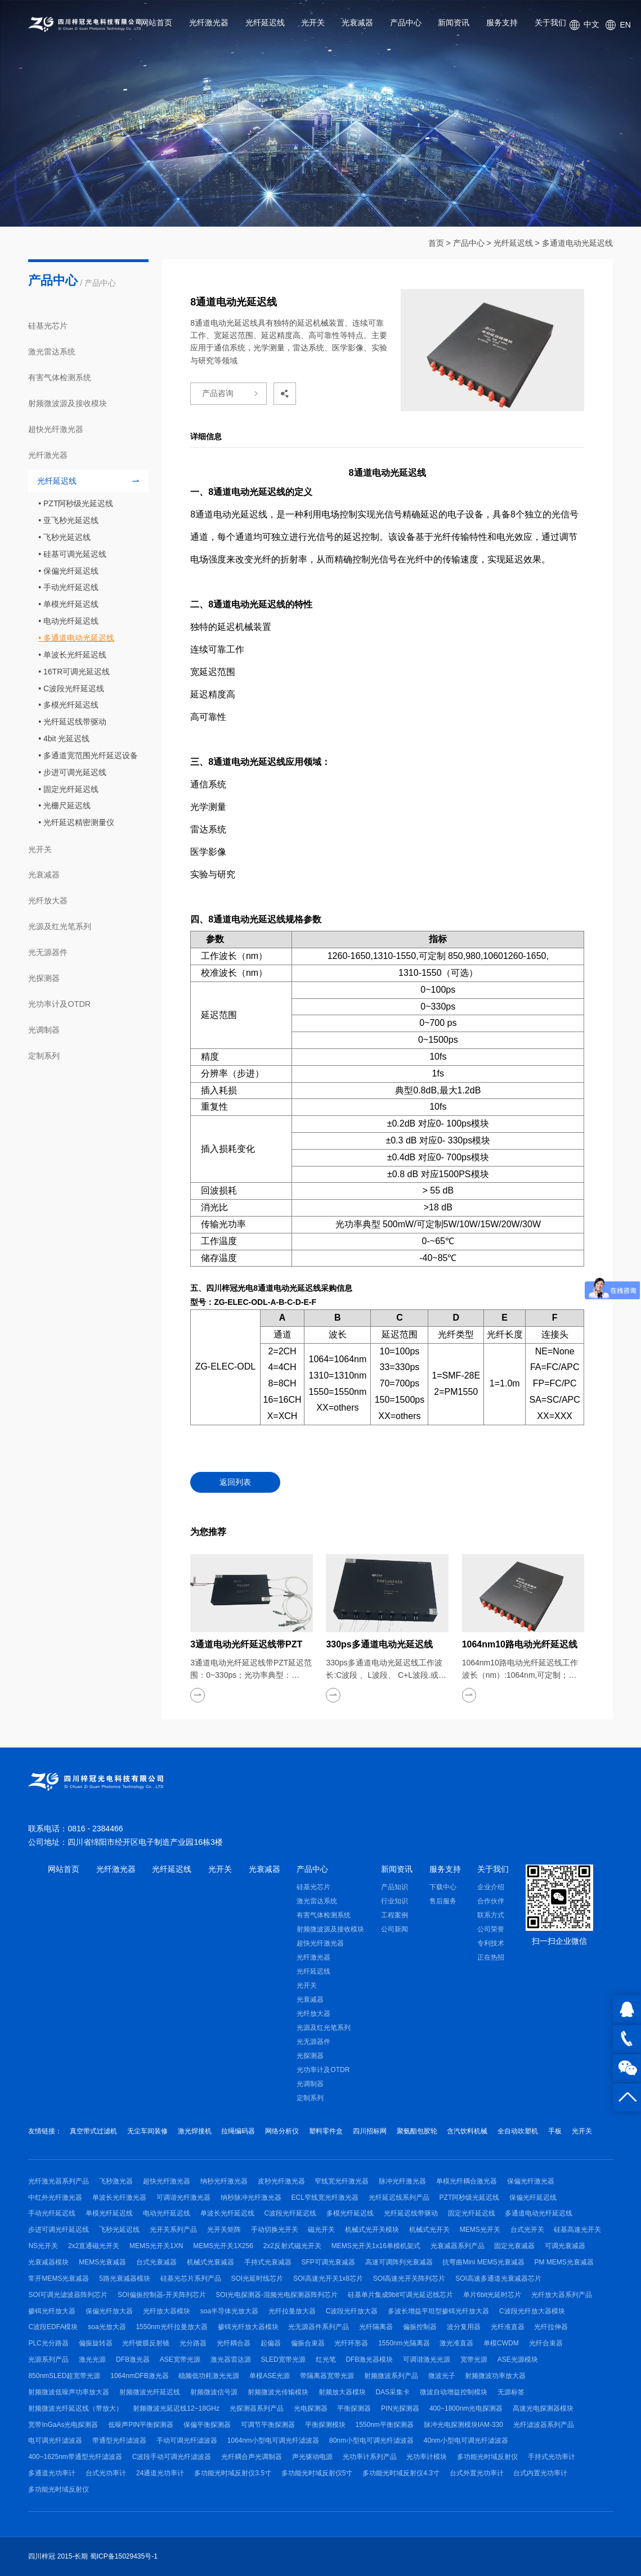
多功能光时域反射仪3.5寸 (232, 2473)
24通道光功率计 (160, 2473)
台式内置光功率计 (540, 2473)
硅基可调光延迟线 (74, 554)
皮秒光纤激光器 (281, 2181)
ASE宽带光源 (180, 2359)
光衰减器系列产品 (458, 2246)
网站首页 (156, 22)
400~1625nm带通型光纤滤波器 (75, 2457)
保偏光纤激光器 (530, 2181)
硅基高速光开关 (577, 2229)
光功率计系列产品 (370, 2457)
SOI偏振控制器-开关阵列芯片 (162, 2295)
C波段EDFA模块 (53, 2327)
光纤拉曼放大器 (292, 2311)
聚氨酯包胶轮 (417, 2131)
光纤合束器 (546, 2343)
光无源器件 (48, 952)
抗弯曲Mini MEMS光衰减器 (483, 2262)
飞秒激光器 (116, 2181)
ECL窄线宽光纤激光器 (325, 2197)
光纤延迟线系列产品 (399, 2197)
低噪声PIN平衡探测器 (140, 2425)
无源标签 (511, 2392)
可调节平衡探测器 (268, 2425)
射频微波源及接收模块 (67, 403)
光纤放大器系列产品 (561, 2295)
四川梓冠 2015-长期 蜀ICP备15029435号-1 (92, 2556)
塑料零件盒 (326, 2131)
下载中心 (442, 1887)
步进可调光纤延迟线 (58, 2229)
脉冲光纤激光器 (402, 2181)
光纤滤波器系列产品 (543, 2425)
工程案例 (394, 1915)
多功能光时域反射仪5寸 (317, 2473)
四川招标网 (370, 2131)
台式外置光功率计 (477, 2473)
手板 (555, 2131)
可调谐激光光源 (426, 2359)
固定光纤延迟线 (70, 789)
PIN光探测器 (400, 2408)
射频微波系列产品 (391, 2376)
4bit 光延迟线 (66, 738)
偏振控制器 (420, 2327)
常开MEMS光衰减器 (58, 2278)
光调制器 (44, 1029)
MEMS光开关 (480, 2229)
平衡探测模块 (325, 2425)
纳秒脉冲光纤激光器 (251, 2197)
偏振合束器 (308, 2343)
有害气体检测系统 (59, 377)
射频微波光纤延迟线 (149, 2392)
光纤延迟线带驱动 (74, 721)
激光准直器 (456, 2343)
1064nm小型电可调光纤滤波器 (273, 2440)
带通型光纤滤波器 (119, 2440)
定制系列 (44, 1055)
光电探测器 (311, 2408)
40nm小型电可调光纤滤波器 (466, 2440)
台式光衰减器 (156, 2262)
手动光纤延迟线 (70, 587)
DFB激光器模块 (369, 2359)
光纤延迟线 (265, 22)
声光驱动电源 (312, 2457)
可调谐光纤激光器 (183, 2197)
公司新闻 (394, 1929)
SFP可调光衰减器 (328, 2262)
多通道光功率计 (51, 2473)
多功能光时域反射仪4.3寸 (401, 2473)
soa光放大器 (106, 2327)
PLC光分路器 (48, 2343)
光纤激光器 (208, 22)
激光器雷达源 (230, 2359)
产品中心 (406, 22)
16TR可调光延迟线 (76, 671)
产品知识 (394, 1887)
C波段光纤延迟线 (73, 688)
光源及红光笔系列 (59, 926)
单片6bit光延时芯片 (492, 2295)
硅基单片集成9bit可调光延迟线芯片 (400, 2295)
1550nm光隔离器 (403, 2343)
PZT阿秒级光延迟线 (78, 503)
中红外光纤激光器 (55, 2197)
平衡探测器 (354, 2408)
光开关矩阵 (224, 2229)
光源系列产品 (48, 2359)
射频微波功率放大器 (495, 2376)
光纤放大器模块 (166, 2311)
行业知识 (394, 1901)
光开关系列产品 (173, 2229)
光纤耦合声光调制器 (251, 2457)
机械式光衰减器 (210, 2262)
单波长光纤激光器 (119, 2197)
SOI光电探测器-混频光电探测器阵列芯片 (277, 2295)
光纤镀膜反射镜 (145, 2343)
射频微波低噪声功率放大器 (68, 2392)
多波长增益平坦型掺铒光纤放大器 (438, 2311)
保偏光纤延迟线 (70, 570)
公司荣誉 (490, 1929)
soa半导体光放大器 (229, 2311)
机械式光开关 (429, 2229)
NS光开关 (43, 2246)
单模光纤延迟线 (70, 604)
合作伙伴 (490, 1901)
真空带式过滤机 (93, 2131)
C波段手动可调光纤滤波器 (172, 2457)
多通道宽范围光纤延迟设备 (90, 755)
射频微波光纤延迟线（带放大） (75, 2408)
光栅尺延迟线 (67, 805)
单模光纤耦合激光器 (466, 2181)
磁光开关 (321, 2229)
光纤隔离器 (376, 2327)
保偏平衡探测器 (207, 2425)
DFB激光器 (133, 2359)
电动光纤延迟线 (70, 620)
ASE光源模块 (517, 2359)
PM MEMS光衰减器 (563, 2262)
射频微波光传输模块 (278, 2392)
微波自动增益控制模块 (453, 2392)
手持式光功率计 (551, 2457)
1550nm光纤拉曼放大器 (171, 2327)
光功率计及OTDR (59, 1003)
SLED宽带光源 (283, 2359)
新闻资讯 (453, 22)
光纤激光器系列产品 (58, 2181)
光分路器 (193, 2343)
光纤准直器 (508, 2327)
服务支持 (502, 22)
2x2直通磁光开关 (93, 2246)
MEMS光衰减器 (102, 2262)
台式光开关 (527, 2229)
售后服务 (442, 1901)
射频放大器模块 (342, 2392)
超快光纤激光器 (55, 429)
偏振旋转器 (96, 2343)
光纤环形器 (351, 2343)
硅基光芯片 (48, 325)
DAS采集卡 (392, 2392)
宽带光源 (473, 2359)
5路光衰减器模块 (124, 2278)
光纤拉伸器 (551, 2327)
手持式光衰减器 (268, 2262)
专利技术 (490, 1943)
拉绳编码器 (238, 2131)
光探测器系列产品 (257, 2408)
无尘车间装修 (147, 2131)
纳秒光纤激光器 (224, 2181)
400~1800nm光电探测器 (466, 2408)
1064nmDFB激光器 (139, 2376)
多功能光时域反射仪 (487, 2457)
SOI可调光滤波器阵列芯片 (67, 2295)
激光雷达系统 (51, 351)
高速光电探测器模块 (543, 2408)
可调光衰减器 (565, 2246)
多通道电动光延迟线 (577, 242)
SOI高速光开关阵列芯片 (409, 2278)
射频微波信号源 (213, 2392)
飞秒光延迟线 (67, 537)
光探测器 (44, 978)
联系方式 (490, 1915)
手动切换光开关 (274, 2229)
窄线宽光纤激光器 (342, 2181)
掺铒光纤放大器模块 (248, 2327)
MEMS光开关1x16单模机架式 (375, 2246)
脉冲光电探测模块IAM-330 (463, 2425)
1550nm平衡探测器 (384, 2425)
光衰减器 (357, 22)
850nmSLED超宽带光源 (64, 2376)
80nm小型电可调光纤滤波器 (371, 2440)
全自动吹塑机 (517, 2131)
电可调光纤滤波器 (55, 2440)
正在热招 (490, 1957)
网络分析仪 (282, 2131)
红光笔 (326, 2359)
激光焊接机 (195, 2131)
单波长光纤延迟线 (74, 654)
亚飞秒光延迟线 (70, 520)
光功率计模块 (426, 2457)
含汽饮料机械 (467, 2131)
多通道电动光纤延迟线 (538, 2213)
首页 (436, 242)
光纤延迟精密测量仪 (78, 822)
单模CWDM (501, 2343)
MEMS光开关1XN (156, 2246)
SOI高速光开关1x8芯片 (328, 2278)
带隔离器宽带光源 (327, 2376)
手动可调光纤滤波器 (186, 2440)
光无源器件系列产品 (318, 2327)
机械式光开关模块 (372, 2229)
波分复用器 (464, 2327)
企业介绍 (490, 1887)
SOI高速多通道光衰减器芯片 (498, 2278)
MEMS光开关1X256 (223, 2246)
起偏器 (271, 2343)
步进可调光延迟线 (74, 772)
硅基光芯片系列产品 (190, 2278)
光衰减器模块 (48, 2262)
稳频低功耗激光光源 (208, 2376)
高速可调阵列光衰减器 (399, 2262)
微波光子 (441, 2376)
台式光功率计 (106, 2473)
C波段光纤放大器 (352, 2311)
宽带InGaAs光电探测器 (63, 2425)
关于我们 (550, 22)
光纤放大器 (48, 900)
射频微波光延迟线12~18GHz (176, 2408)
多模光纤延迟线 (70, 704)
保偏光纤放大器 (109, 2311)
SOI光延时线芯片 (257, 2278)
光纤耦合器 (233, 2343)
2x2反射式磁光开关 (292, 2246)
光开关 (313, 22)
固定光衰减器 (514, 2246)
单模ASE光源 (269, 2376)
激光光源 (92, 2359)
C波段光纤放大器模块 (532, 2311)
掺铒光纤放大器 (51, 2311)
